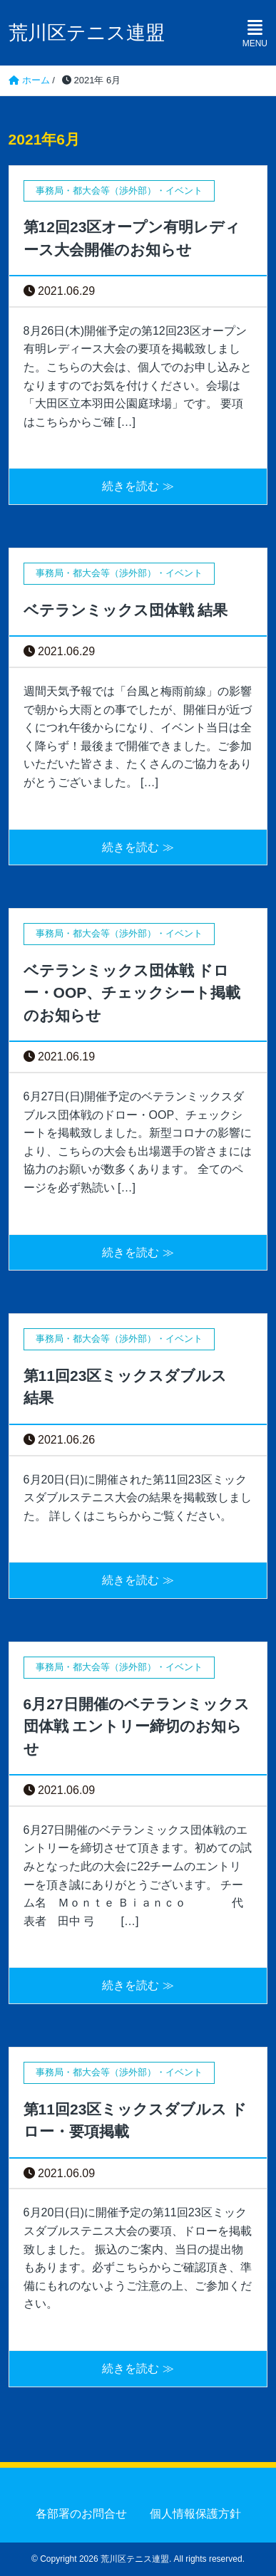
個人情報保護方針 (195, 2514)
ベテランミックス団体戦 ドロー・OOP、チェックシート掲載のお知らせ (132, 992)
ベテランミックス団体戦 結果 (126, 610)
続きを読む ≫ (137, 486)
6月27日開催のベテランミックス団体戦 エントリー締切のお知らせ (137, 1726)
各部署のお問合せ (81, 2514)
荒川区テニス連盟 (87, 32)
